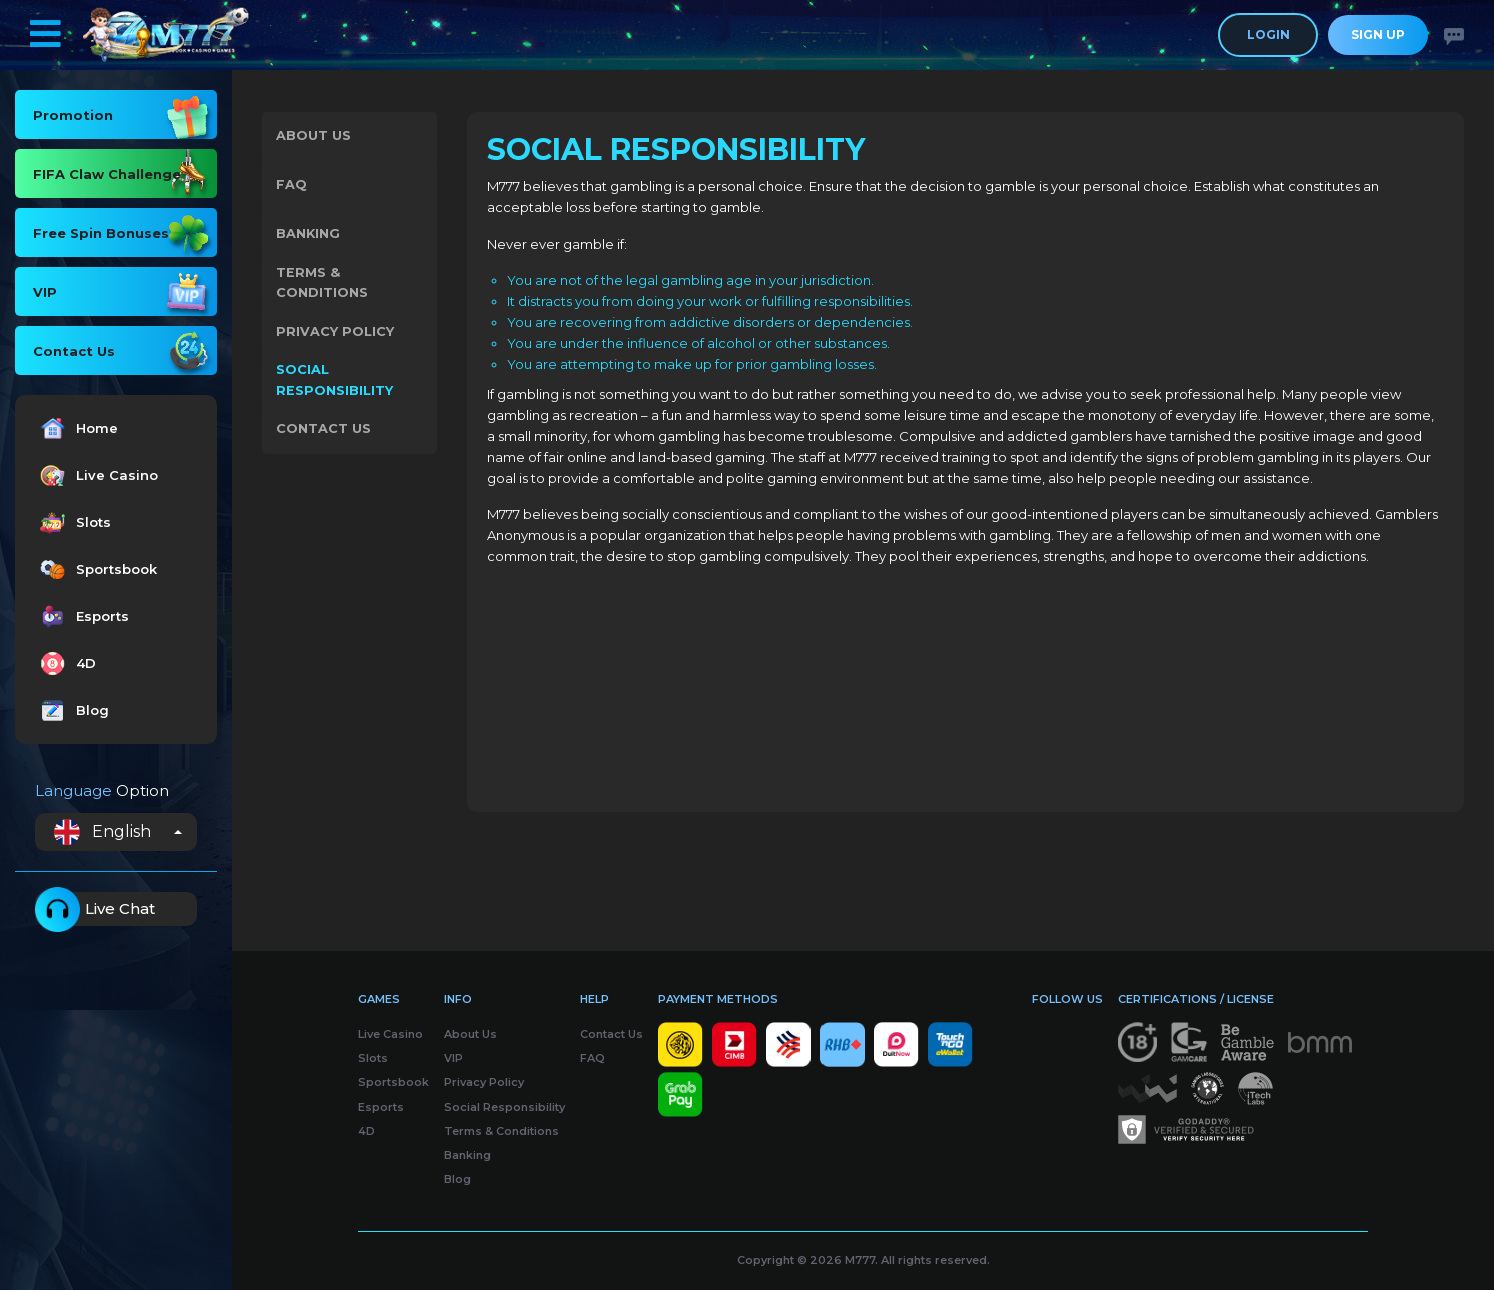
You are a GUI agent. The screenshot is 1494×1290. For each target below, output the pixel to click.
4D (65, 663)
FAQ (292, 187)
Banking (309, 237)
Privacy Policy (336, 337)
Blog (72, 710)
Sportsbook (96, 569)
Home (76, 428)
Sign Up (1378, 34)
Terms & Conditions (323, 286)
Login (1268, 34)
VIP (453, 1058)
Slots (73, 522)
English (102, 832)
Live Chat (95, 909)
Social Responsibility (335, 386)
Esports (82, 616)
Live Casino (96, 475)
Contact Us (324, 437)
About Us (314, 137)
